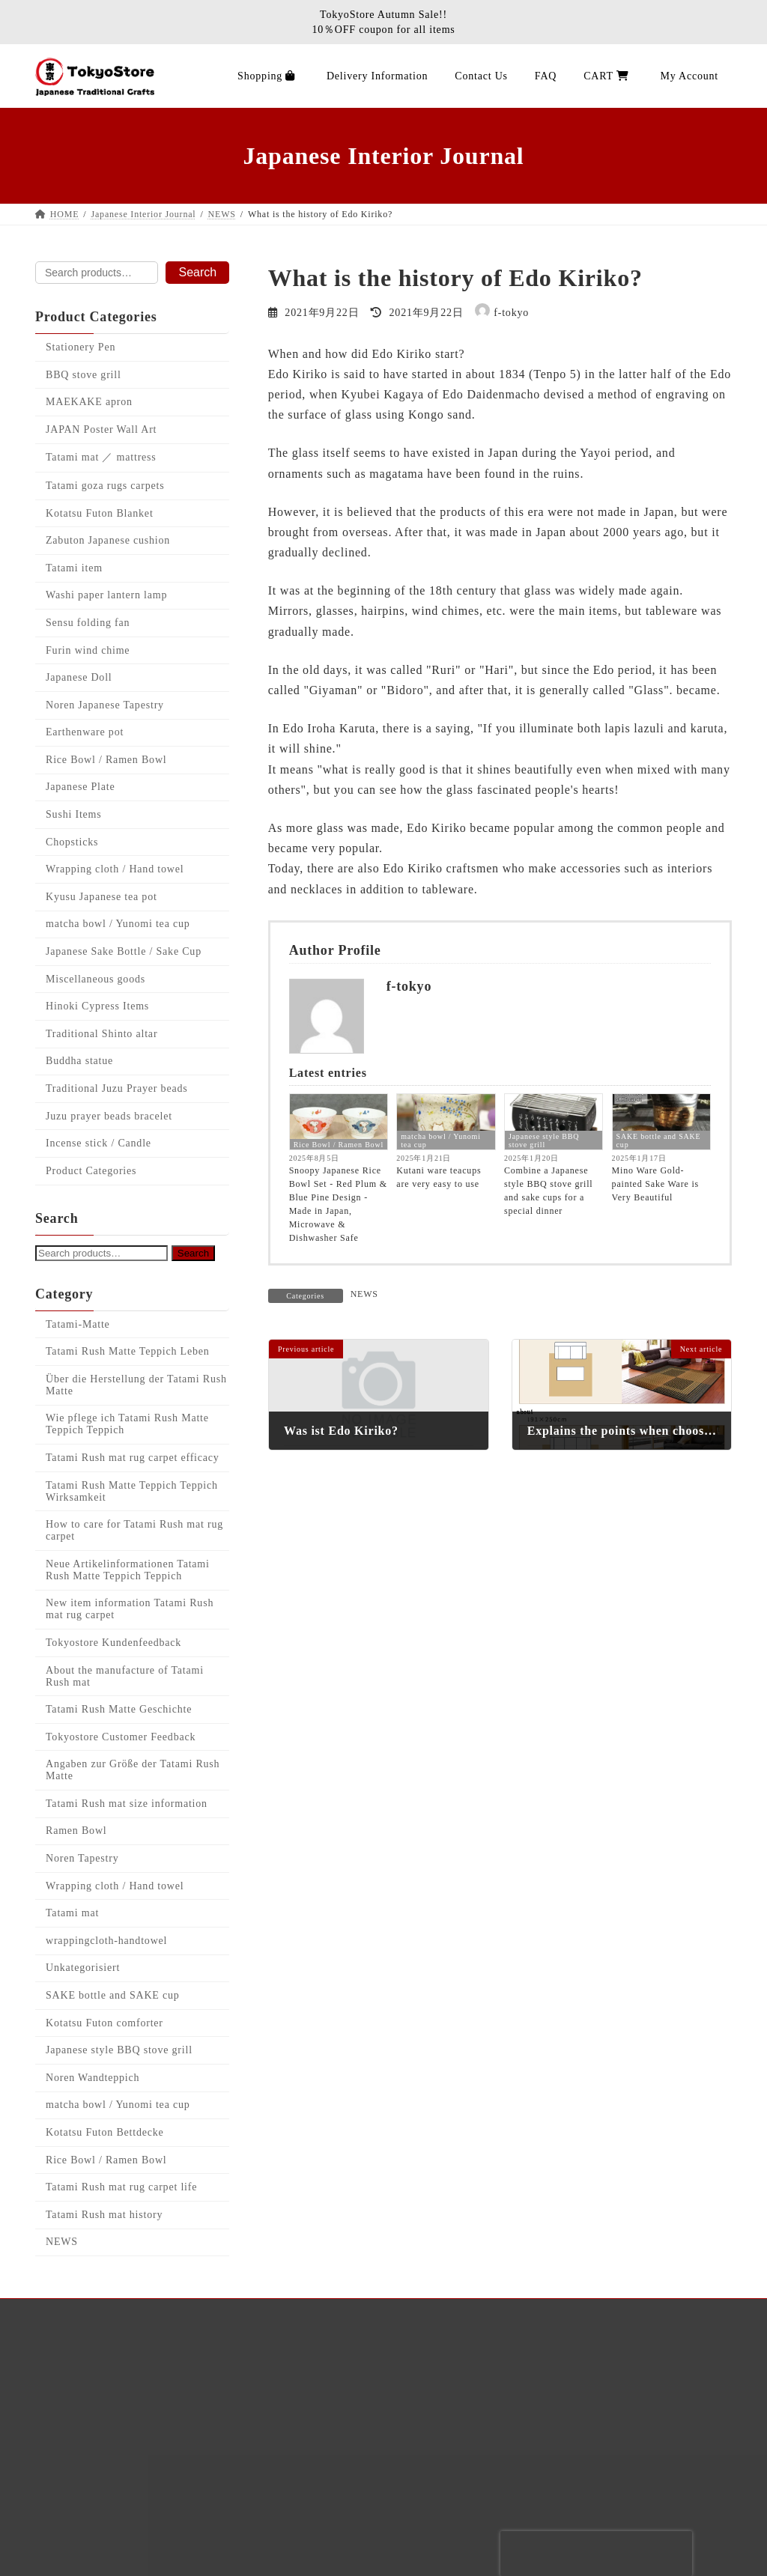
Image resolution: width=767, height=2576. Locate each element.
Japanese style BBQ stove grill (544, 1140)
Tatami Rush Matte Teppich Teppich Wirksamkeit (132, 1491)
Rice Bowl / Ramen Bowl (339, 1144)
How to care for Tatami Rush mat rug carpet (134, 1530)
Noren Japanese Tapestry (105, 705)
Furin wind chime (88, 650)
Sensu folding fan (88, 622)
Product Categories (91, 1170)
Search (197, 272)
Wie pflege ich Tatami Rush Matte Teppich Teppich (127, 1424)
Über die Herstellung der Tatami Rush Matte (136, 1385)
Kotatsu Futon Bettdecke (105, 2132)
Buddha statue (79, 1061)
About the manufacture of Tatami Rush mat (125, 1676)
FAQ (66, 2463)
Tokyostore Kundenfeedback (113, 1642)
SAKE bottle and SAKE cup (658, 1140)
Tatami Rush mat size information (126, 1803)
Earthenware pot (85, 732)
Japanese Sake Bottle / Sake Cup (123, 951)
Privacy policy (93, 2491)
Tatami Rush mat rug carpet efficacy (132, 1457)
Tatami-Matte (78, 1324)
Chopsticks (72, 842)
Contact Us (84, 2548)
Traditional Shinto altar (101, 1033)
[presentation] (596, 2553)
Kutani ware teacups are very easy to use (438, 1177)
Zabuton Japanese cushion (108, 540)
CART (71, 2520)
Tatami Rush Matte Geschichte (119, 1709)
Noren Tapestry (82, 1858)
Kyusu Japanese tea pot (101, 896)
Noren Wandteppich (92, 2077)
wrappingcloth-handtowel (106, 1940)
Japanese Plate (80, 787)
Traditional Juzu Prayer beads (116, 1088)
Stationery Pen (80, 347)
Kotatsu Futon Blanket (100, 513)
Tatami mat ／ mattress (101, 458)
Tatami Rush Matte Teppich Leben (128, 1351)
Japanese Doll (79, 677)
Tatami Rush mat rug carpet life (121, 2187)
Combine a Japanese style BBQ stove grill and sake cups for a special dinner (548, 1190)
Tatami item (74, 568)
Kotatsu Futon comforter (104, 2023)
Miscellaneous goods (95, 979)
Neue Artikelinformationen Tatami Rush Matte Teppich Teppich (128, 1570)
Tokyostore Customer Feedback (120, 1737)
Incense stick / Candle (98, 1143)
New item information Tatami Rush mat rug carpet (129, 1609)
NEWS (364, 1294)
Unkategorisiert (83, 1968)
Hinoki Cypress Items (97, 1006)
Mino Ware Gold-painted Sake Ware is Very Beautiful (655, 1184)
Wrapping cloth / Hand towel (115, 869)
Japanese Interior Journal (121, 2377)
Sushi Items (74, 814)
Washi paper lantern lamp (106, 595)
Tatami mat (72, 1913)
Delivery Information (111, 2434)
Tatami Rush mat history (104, 2214)
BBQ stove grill (83, 374)
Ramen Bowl (76, 1831)
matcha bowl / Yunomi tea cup (440, 1140)
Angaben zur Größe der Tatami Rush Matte (132, 1769)
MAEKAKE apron (89, 401)
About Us (79, 2348)
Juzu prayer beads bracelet (109, 1116)
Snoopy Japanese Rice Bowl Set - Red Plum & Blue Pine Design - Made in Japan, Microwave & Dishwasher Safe (338, 1204)
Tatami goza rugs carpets (105, 485)
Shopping (79, 2405)
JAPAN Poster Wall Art (101, 429)
